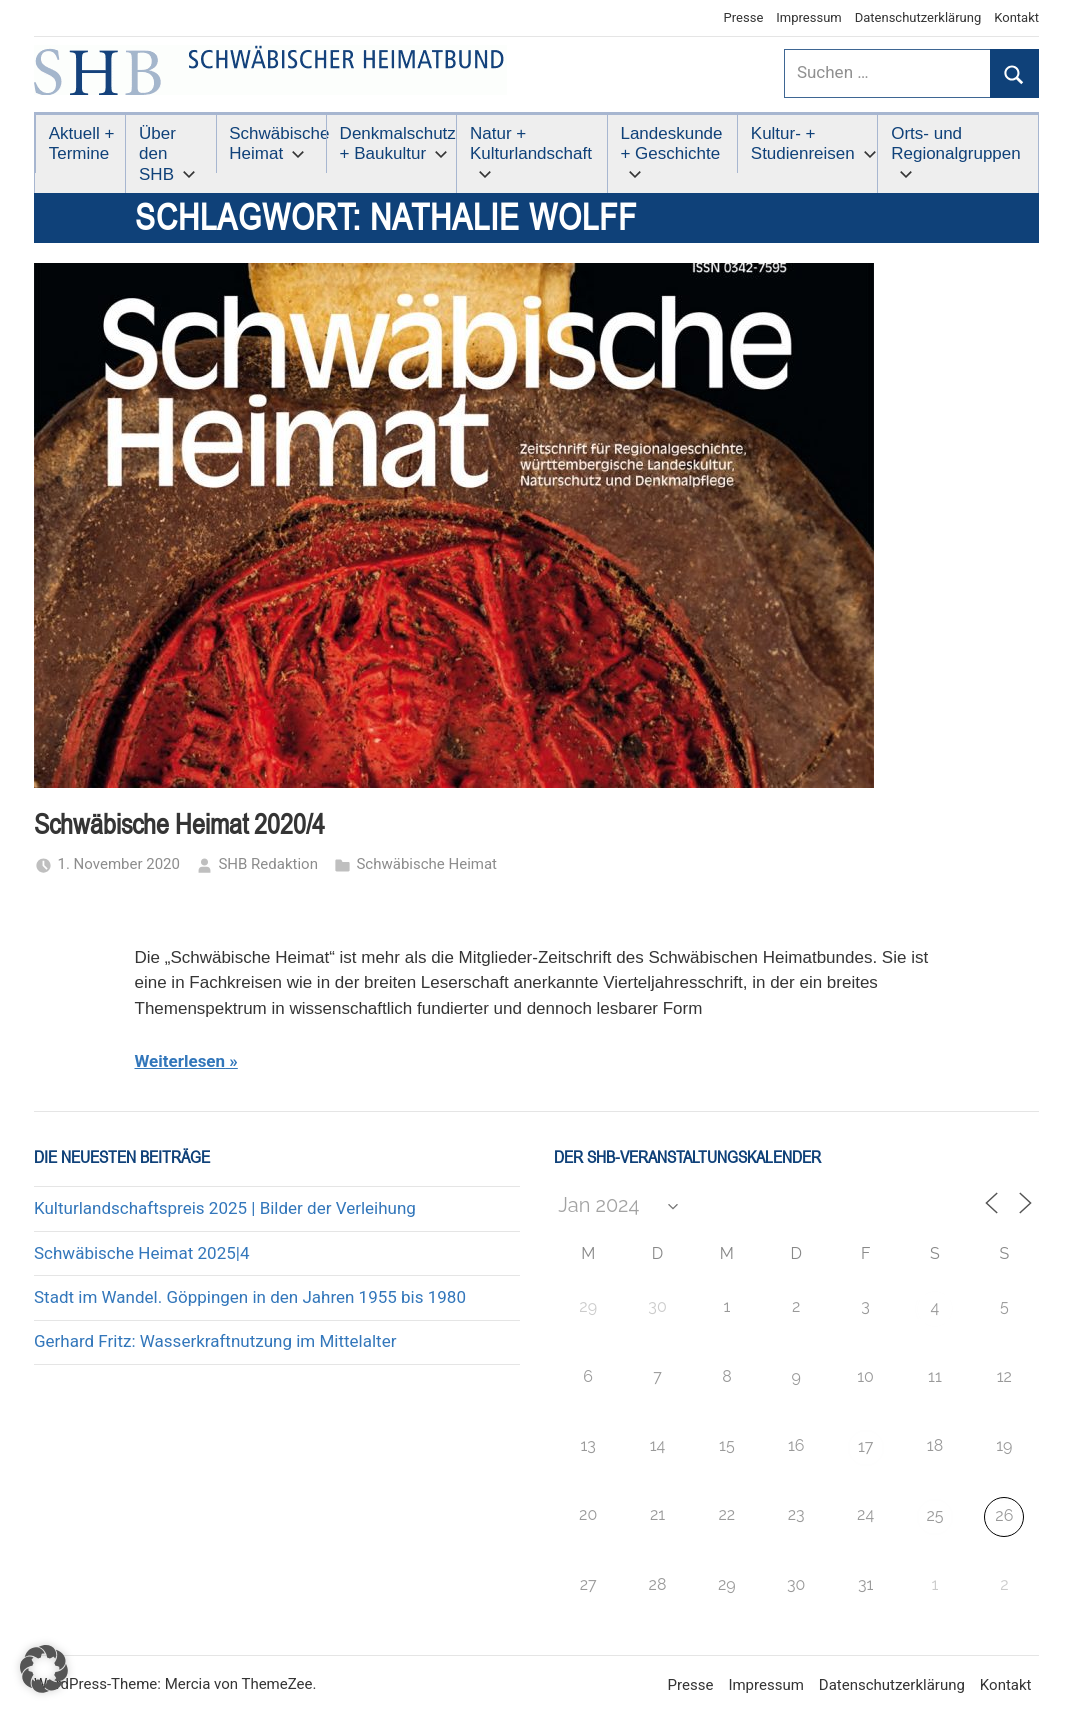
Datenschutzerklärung (918, 17)
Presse (744, 17)
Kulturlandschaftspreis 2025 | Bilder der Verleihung (225, 1208)
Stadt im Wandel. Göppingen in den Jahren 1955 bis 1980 (250, 1297)
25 (934, 1515)
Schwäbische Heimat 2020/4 (179, 824)
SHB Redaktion (268, 864)
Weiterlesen (180, 1061)
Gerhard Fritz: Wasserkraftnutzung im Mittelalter (215, 1341)
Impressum (808, 17)
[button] (44, 1669)
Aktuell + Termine (82, 143)
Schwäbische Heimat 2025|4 (141, 1253)
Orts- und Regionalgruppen (956, 152)
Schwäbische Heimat (277, 143)
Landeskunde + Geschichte (671, 152)
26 (1004, 1515)
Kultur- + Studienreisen (814, 143)
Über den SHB (167, 154)
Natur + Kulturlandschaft (531, 152)
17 (865, 1446)
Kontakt (1016, 17)
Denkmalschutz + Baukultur (398, 143)
